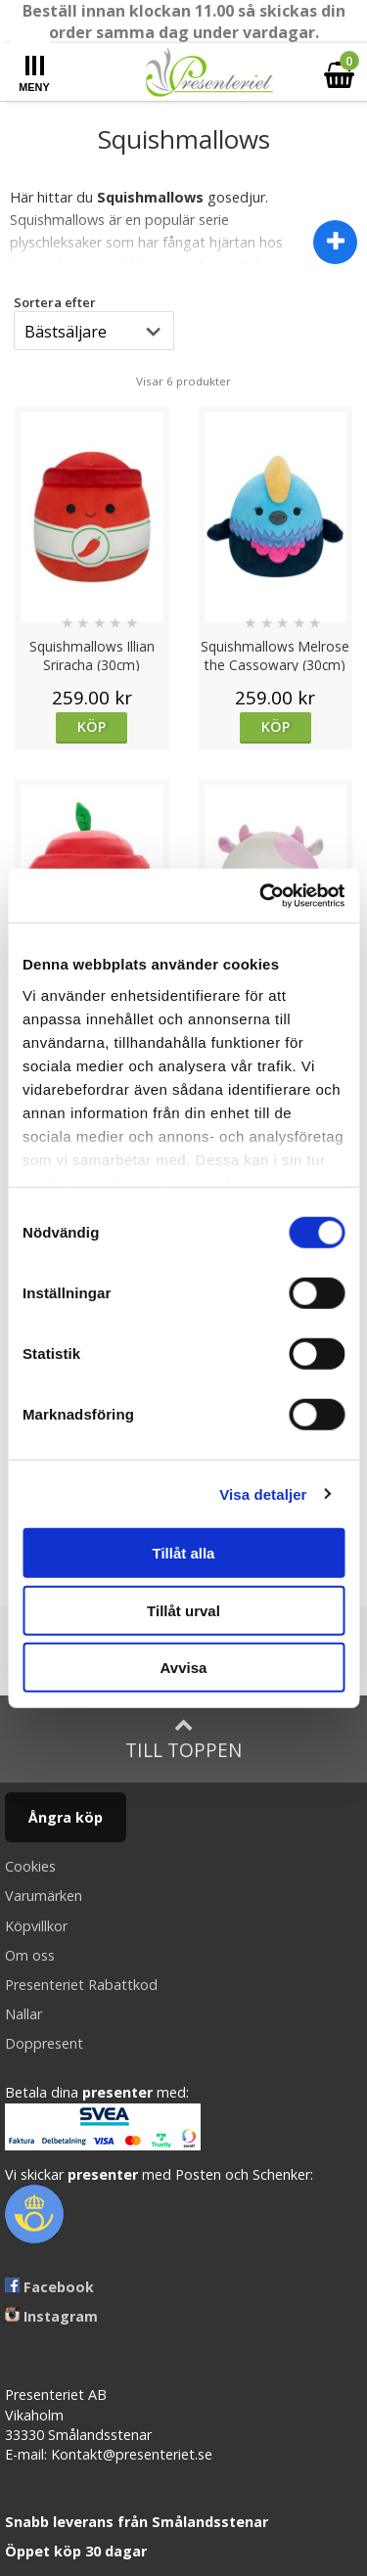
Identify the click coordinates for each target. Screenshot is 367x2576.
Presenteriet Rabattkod (81, 1984)
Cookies (30, 1866)
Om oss (30, 1955)
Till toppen (183, 1739)
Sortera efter (55, 302)
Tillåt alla (184, 1553)
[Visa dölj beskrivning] (335, 242)
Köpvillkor (36, 1926)
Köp (91, 726)
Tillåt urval (183, 1610)
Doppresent (44, 2043)
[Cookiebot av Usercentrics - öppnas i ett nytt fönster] (261, 895)
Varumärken (43, 1895)
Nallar (23, 2014)
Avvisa (184, 1667)
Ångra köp (65, 1817)
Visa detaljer (262, 1493)
